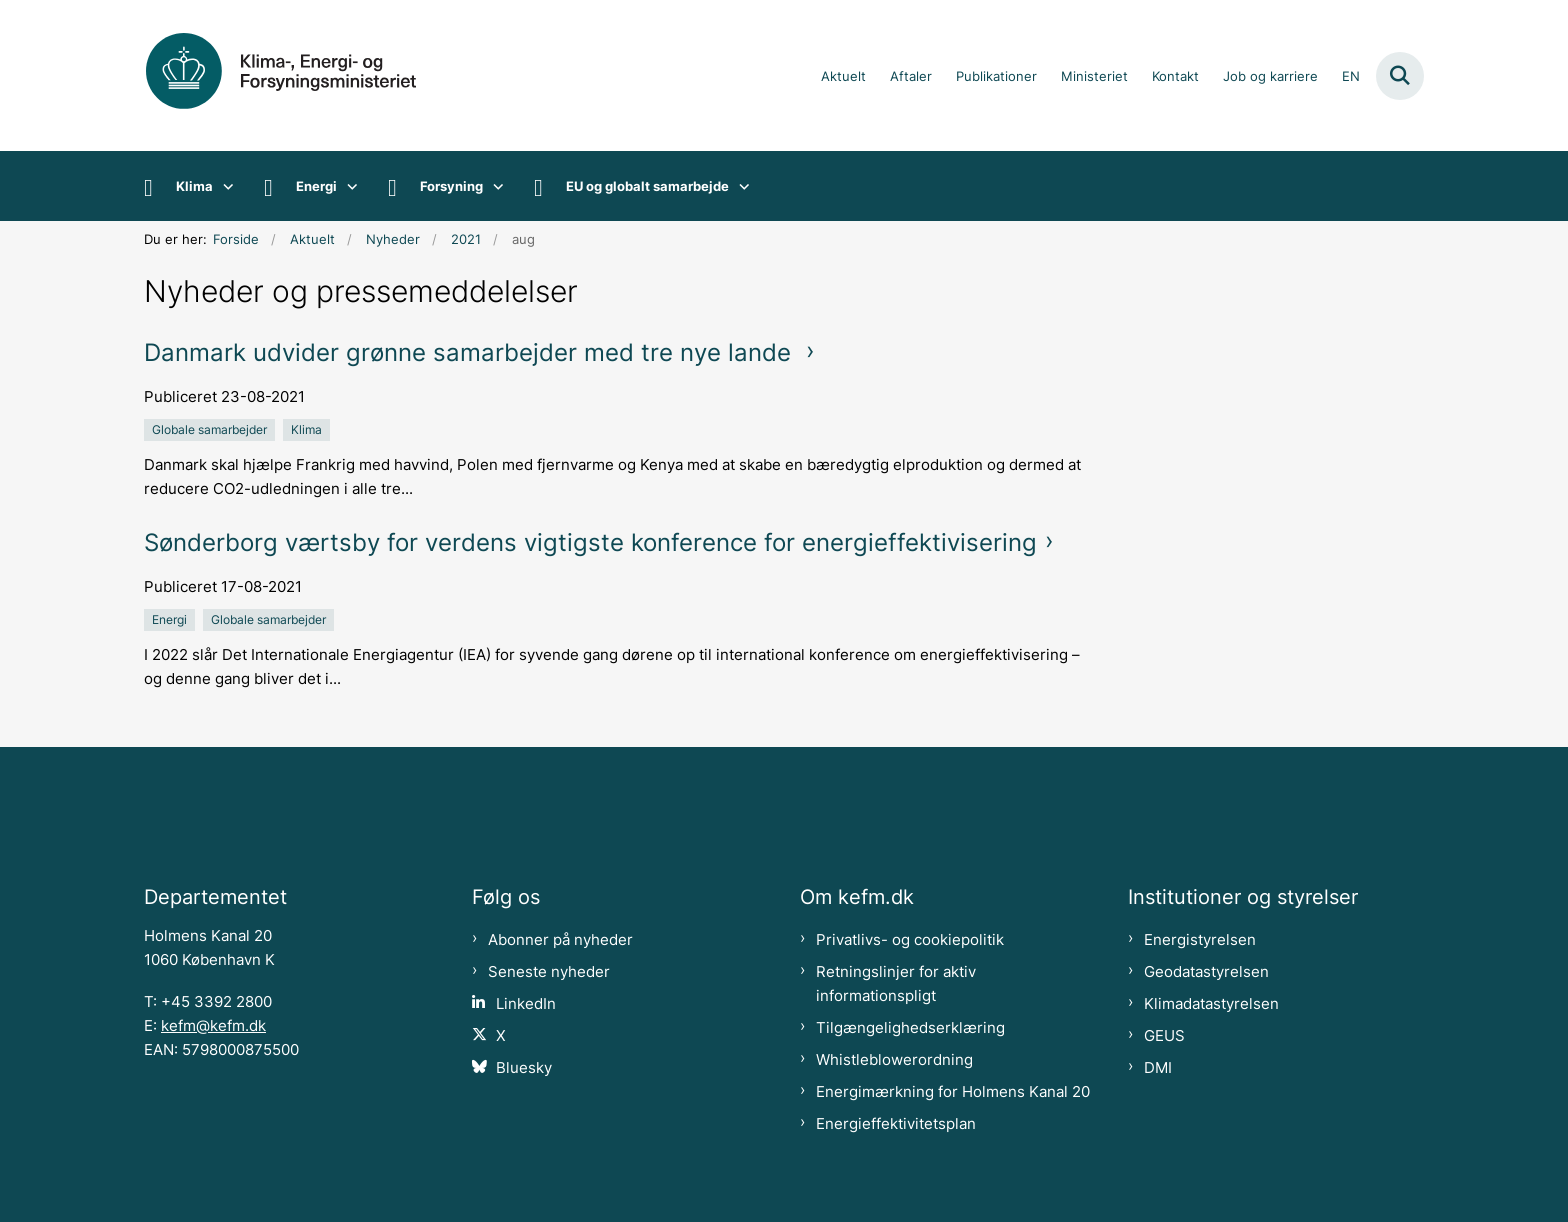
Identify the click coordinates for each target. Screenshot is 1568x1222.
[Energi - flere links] (347, 186)
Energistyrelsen (1200, 940)
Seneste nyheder (549, 972)
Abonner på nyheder (560, 940)
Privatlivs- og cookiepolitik (910, 940)
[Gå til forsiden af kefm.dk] (304, 75)
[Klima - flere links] (223, 186)
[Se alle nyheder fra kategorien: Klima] (308, 429)
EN (1351, 77)
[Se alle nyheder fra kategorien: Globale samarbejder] (211, 429)
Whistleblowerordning (894, 1060)
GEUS (1164, 1036)
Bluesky (524, 1068)
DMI (1158, 1068)
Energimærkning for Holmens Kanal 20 (953, 1092)
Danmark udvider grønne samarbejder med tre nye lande (471, 352)
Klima (194, 186)
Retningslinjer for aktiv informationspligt (896, 984)
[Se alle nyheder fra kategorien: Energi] (171, 619)
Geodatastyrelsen (1206, 972)
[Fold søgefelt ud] (1400, 76)
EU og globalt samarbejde (647, 186)
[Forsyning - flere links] (493, 186)
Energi (316, 186)
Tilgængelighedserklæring (910, 1028)
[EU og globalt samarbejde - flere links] (739, 186)
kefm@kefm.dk (213, 1026)
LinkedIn (526, 1004)
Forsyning (451, 186)
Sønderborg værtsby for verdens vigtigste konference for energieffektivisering (590, 542)
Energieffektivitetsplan (896, 1124)
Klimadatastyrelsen (1211, 1004)
